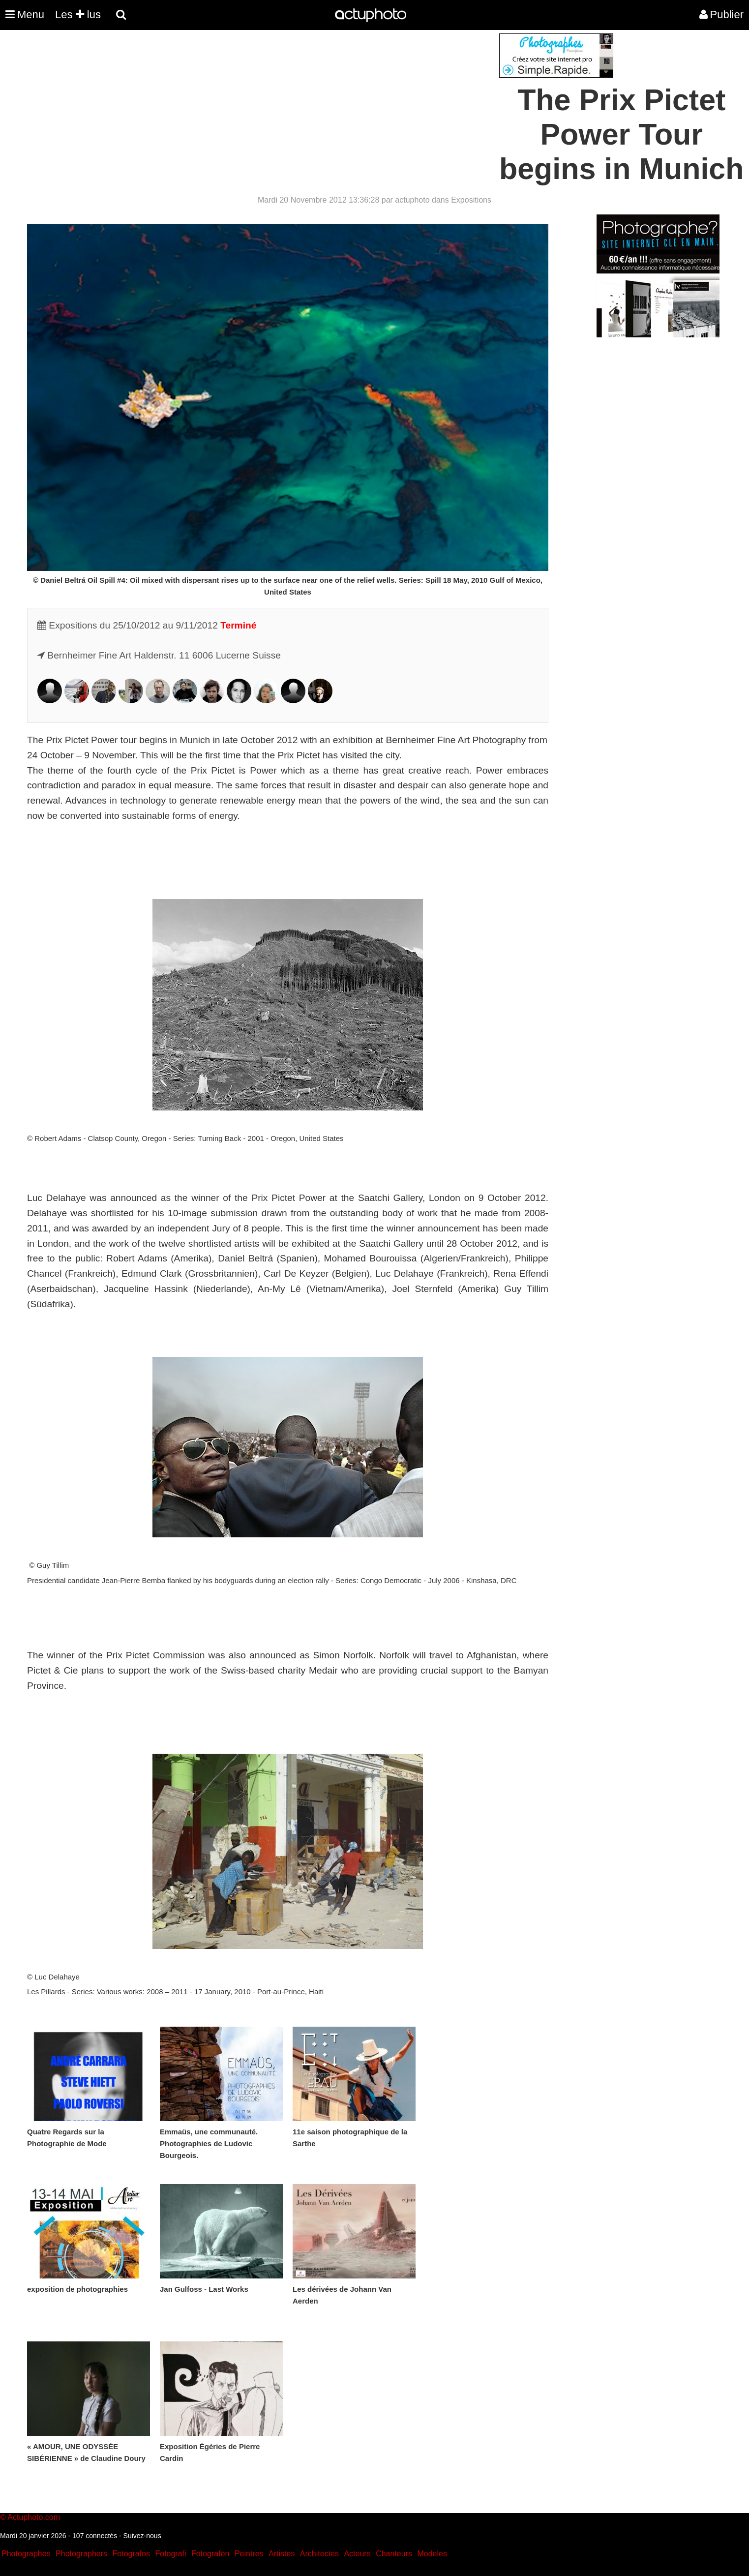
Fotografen (210, 2553)
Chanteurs (394, 2553)
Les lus (78, 14)
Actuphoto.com (33, 2517)
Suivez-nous (142, 2536)
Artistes (282, 2553)
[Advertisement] (315, 102)
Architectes (319, 2553)
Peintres (249, 2553)
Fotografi (170, 2553)
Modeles (432, 2553)
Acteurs (357, 2553)
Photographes (26, 2553)
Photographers (81, 2553)
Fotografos (131, 2553)
